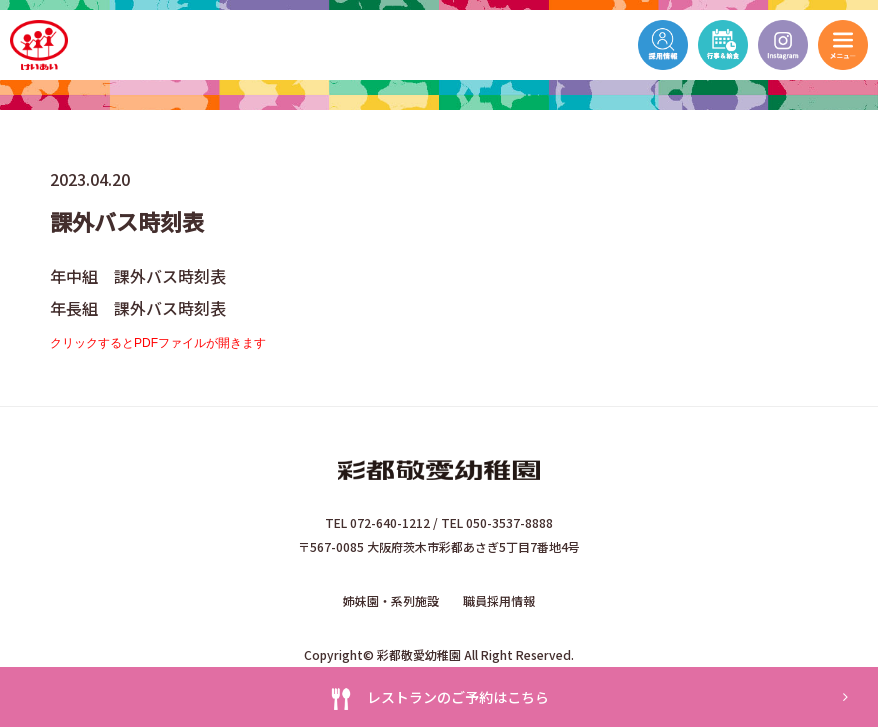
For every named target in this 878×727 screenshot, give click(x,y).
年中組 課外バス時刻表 (138, 276)
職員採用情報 (499, 600)
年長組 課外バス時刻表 (138, 308)
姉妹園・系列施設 (391, 600)
